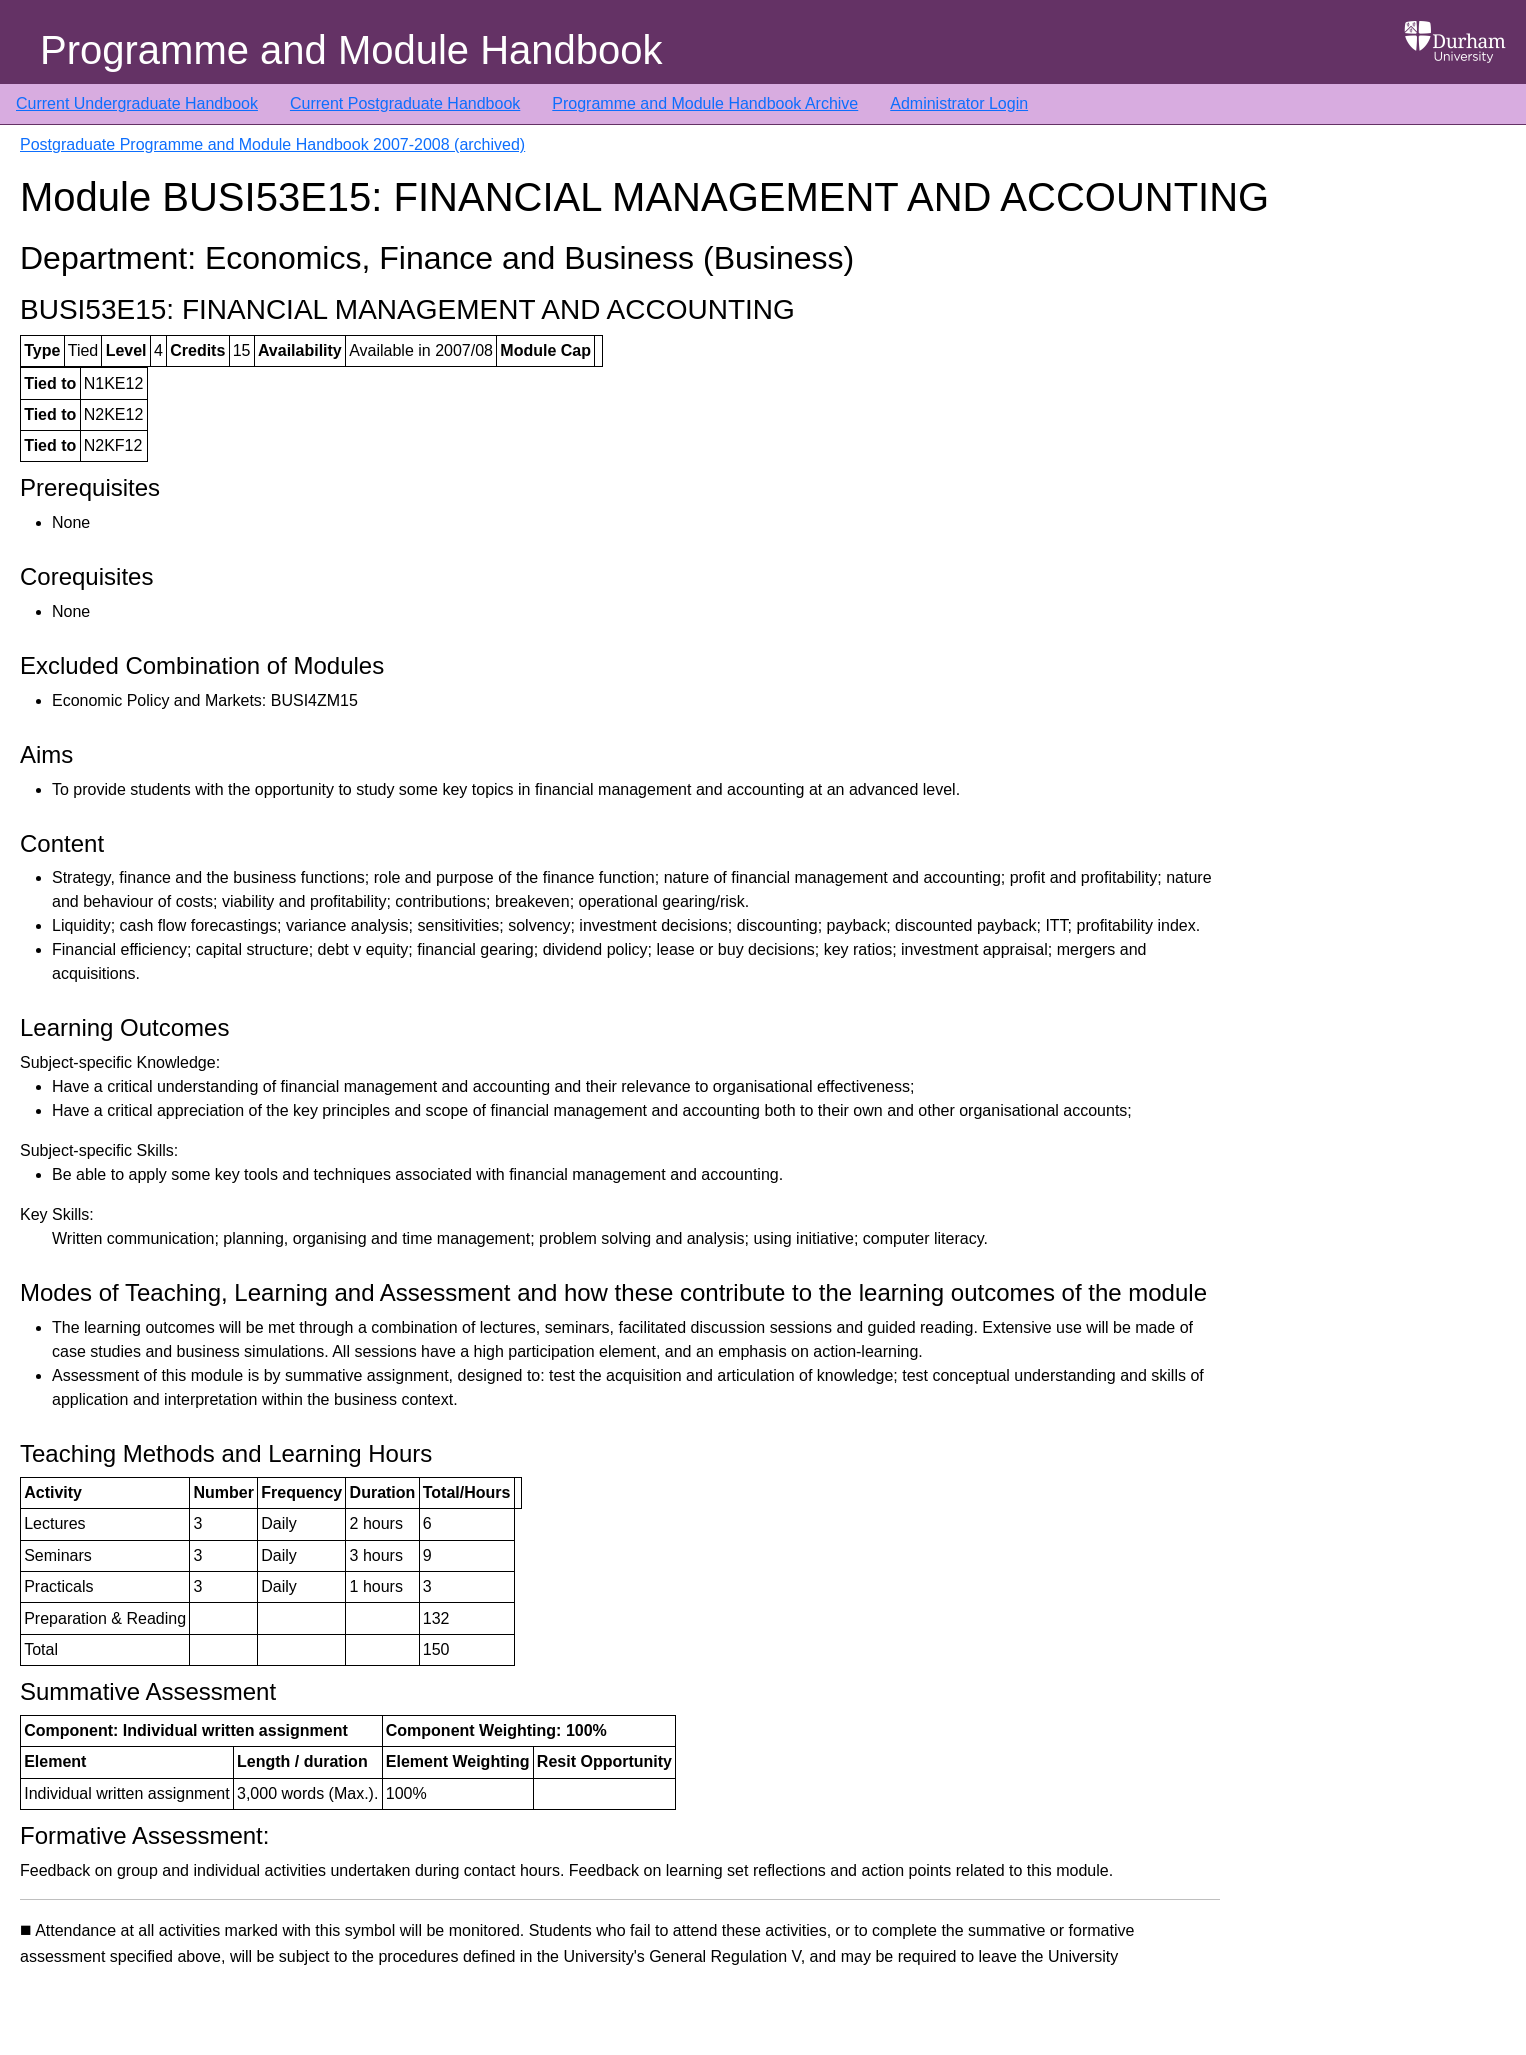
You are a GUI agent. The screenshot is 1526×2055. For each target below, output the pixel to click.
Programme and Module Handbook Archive (705, 103)
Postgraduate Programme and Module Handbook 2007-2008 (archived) (272, 144)
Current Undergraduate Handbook (137, 103)
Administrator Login (959, 103)
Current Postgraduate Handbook (405, 103)
